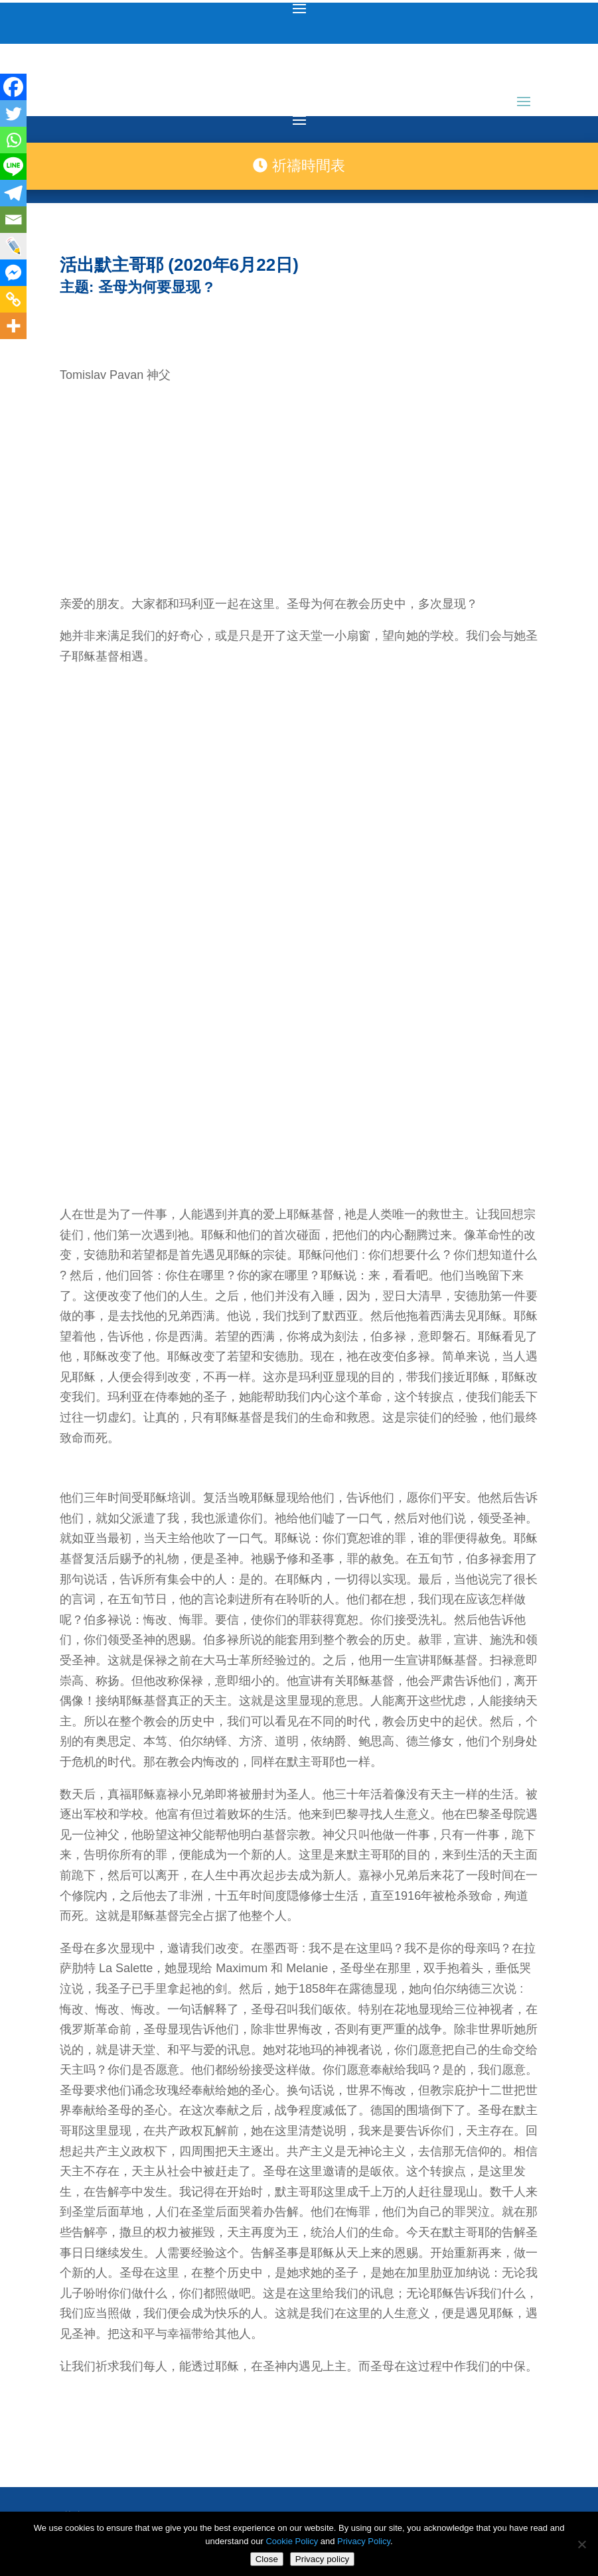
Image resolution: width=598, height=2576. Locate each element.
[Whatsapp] (13, 140)
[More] (13, 326)
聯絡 (72, 2357)
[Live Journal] (13, 246)
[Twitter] (13, 113)
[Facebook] (13, 87)
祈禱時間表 (298, 165)
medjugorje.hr (258, 2418)
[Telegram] (13, 193)
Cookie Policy (291, 2541)
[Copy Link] (13, 299)
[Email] (13, 219)
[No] (581, 2544)
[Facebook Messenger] (13, 272)
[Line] (13, 166)
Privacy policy (322, 2559)
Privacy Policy (363, 2541)
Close (267, 2559)
